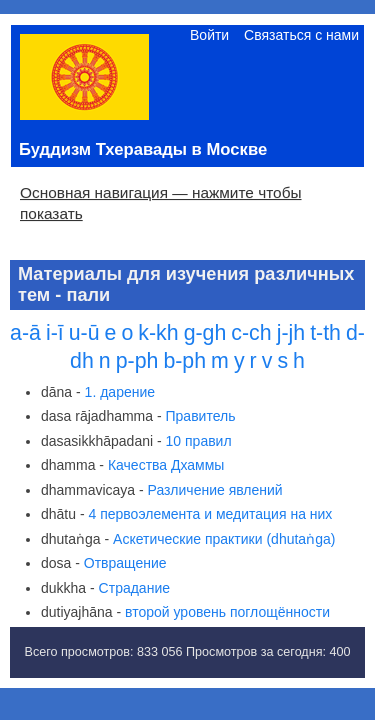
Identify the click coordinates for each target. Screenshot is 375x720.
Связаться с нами (301, 35)
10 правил (199, 441)
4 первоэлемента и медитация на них (211, 514)
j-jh (291, 333)
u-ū (84, 333)
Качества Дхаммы (166, 465)
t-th (325, 333)
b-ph (184, 361)
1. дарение (120, 392)
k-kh (158, 333)
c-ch (251, 333)
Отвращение (125, 563)
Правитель (201, 416)
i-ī (55, 333)
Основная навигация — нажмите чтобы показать (161, 203)
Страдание (134, 588)
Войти (209, 35)
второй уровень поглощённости (227, 612)
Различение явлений (215, 490)
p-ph (137, 361)
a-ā (25, 333)
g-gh (205, 333)
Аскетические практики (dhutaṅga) (224, 539)
